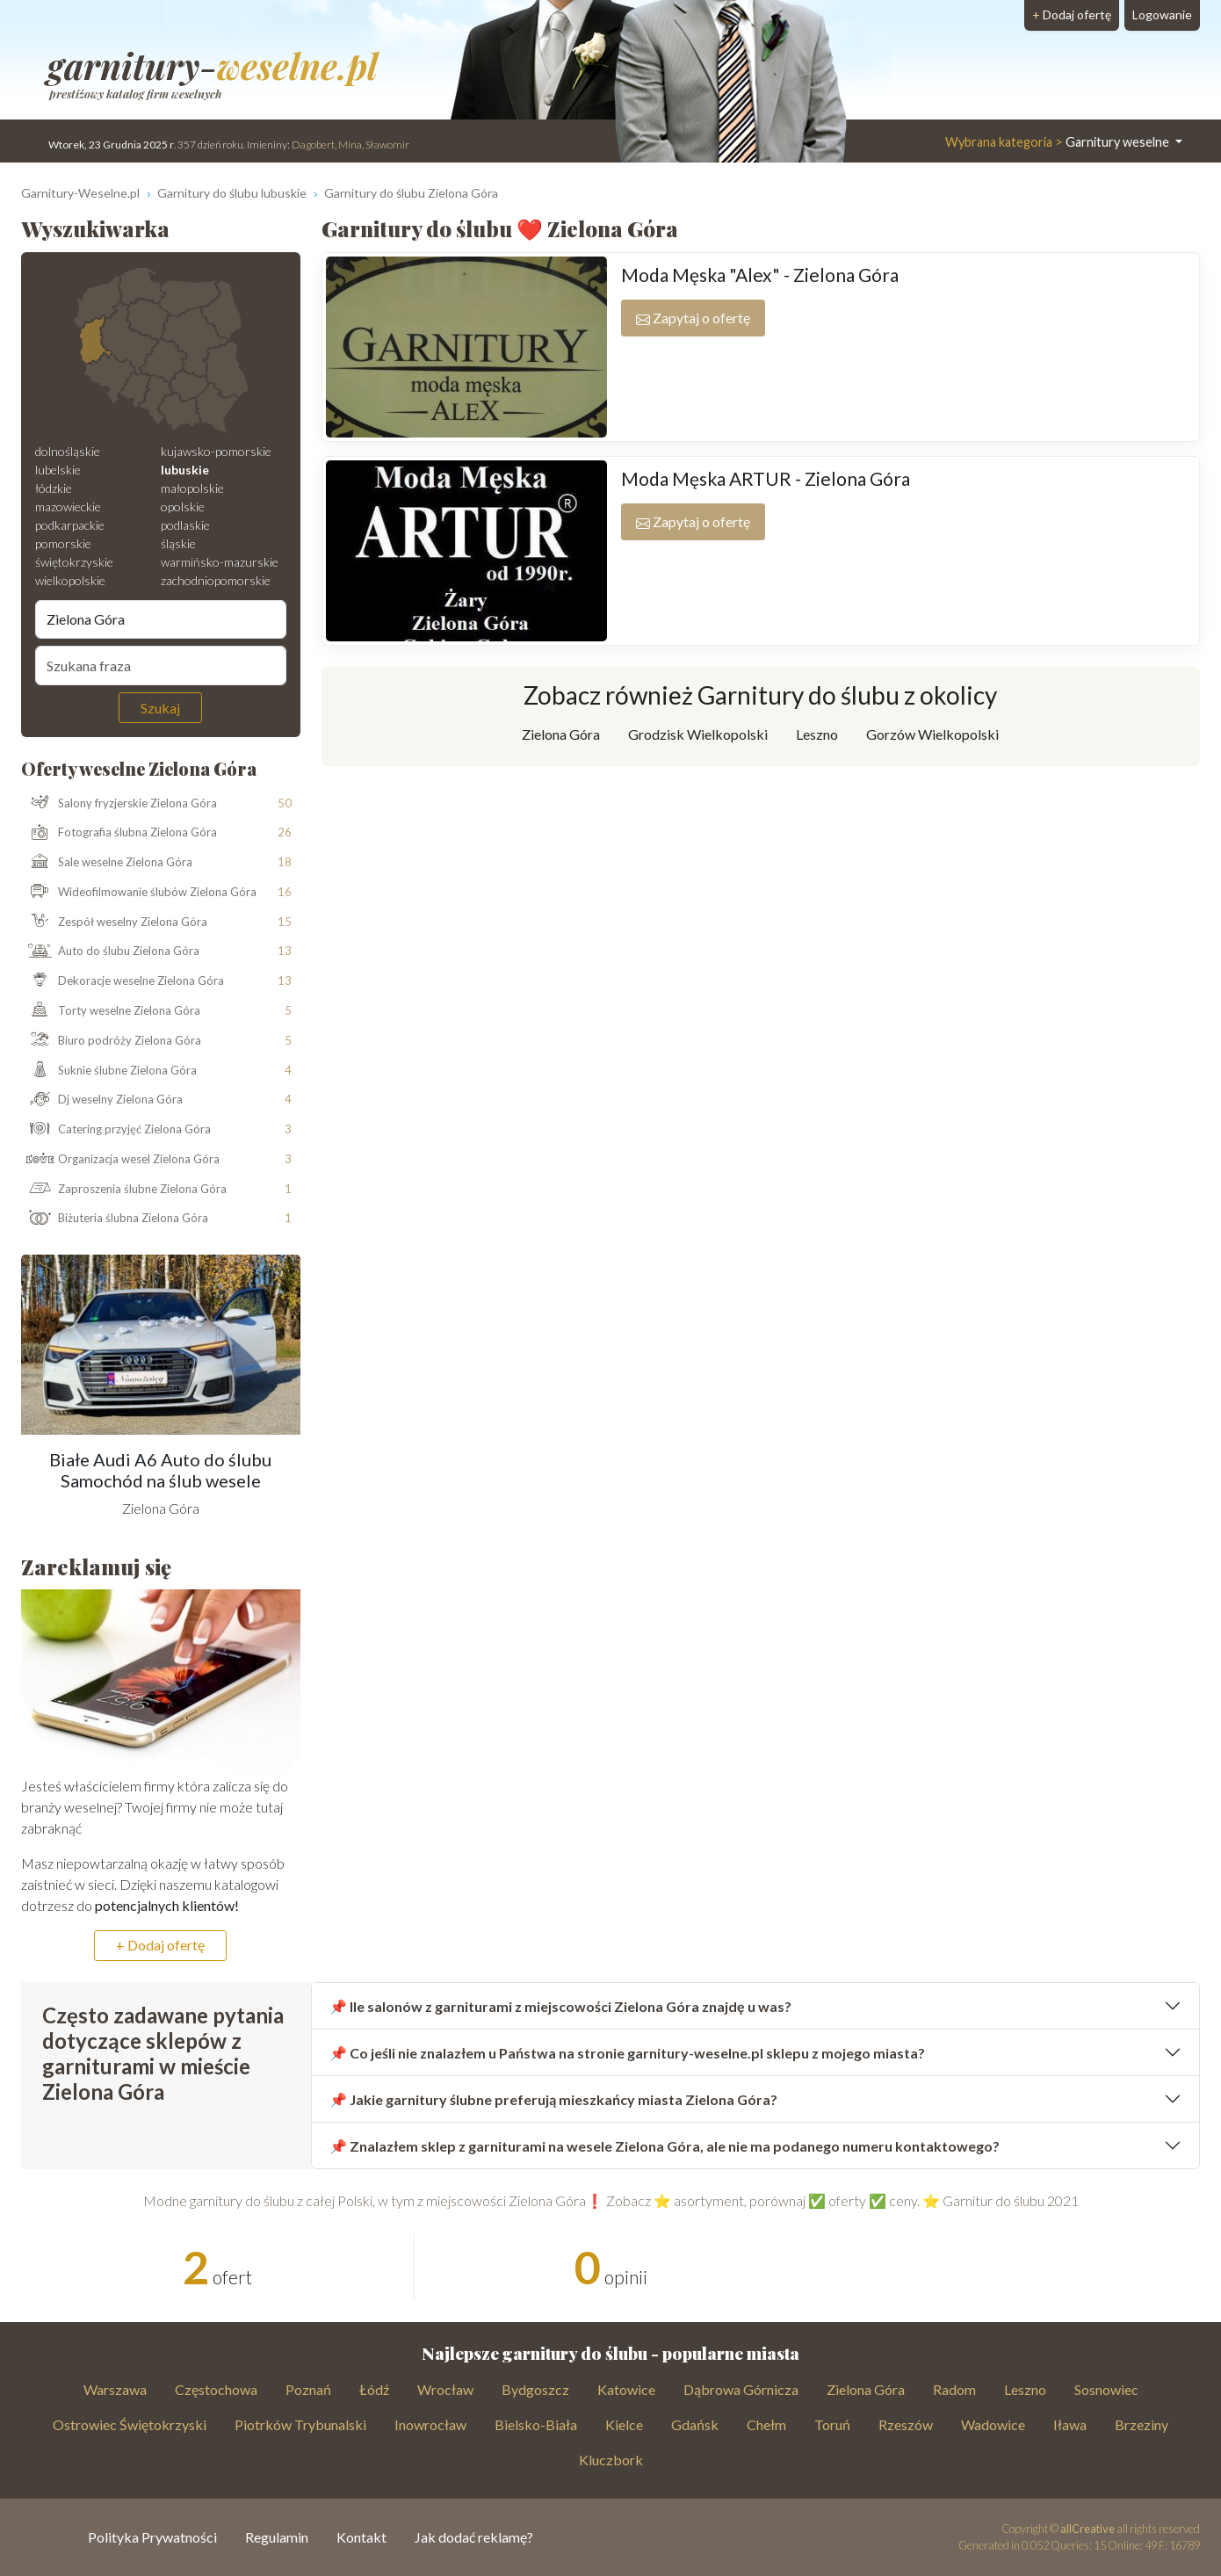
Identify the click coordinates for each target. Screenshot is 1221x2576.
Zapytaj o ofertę (693, 318)
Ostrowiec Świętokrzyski (129, 2424)
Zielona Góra (561, 734)
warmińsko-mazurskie (219, 561)
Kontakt (361, 2537)
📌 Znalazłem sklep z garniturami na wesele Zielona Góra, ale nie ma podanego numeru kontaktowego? (664, 2146)
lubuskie (185, 469)
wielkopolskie (70, 580)
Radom (954, 2389)
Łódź (374, 2389)
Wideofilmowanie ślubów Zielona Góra (139, 893)
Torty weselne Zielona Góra (111, 1011)
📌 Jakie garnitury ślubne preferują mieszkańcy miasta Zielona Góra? (553, 2099)
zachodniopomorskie (216, 580)
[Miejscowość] (160, 619)
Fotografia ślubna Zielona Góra (119, 833)
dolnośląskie (67, 451)
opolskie (183, 506)
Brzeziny (1141, 2424)
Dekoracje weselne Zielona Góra (123, 981)
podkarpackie (70, 524)
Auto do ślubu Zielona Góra (110, 951)
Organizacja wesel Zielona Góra (121, 1160)
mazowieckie (68, 506)
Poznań (308, 2389)
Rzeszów (905, 2424)
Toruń (832, 2424)
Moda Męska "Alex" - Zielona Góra (760, 275)
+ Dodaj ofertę (160, 1944)
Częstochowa (216, 2389)
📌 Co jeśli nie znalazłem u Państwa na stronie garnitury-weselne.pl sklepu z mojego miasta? (627, 2052)
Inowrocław (430, 2424)
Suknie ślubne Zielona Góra (109, 1070)
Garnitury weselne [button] (1058, 141)
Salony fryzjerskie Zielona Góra (119, 803)
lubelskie (58, 469)
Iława (1070, 2424)
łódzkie (53, 488)
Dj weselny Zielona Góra (102, 1100)
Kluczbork (611, 2459)
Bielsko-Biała (536, 2424)
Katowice (626, 2389)
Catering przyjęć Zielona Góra (116, 1130)
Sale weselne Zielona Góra (107, 863)
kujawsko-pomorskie (216, 451)
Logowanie (1162, 14)
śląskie (178, 543)
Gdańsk (695, 2424)
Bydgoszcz (535, 2389)
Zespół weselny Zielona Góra (114, 922)
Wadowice (993, 2424)
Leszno (817, 734)
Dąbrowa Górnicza (740, 2389)
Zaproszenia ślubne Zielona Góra (124, 1190)
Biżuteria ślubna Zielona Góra (115, 1219)
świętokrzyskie (74, 561)
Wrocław (445, 2389)
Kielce (624, 2424)
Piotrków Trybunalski (300, 2424)
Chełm (766, 2424)
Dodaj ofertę (1071, 14)
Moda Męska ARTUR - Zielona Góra (765, 478)
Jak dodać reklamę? (474, 2537)
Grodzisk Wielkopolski (698, 734)
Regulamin (276, 2537)
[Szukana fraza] (160, 665)
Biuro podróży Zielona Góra (111, 1041)
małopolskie (192, 488)
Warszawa (115, 2389)
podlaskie (185, 524)
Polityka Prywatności (152, 2537)
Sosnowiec (1106, 2389)
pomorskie (63, 543)
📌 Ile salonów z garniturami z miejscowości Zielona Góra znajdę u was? (560, 2006)
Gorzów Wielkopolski (932, 734)
